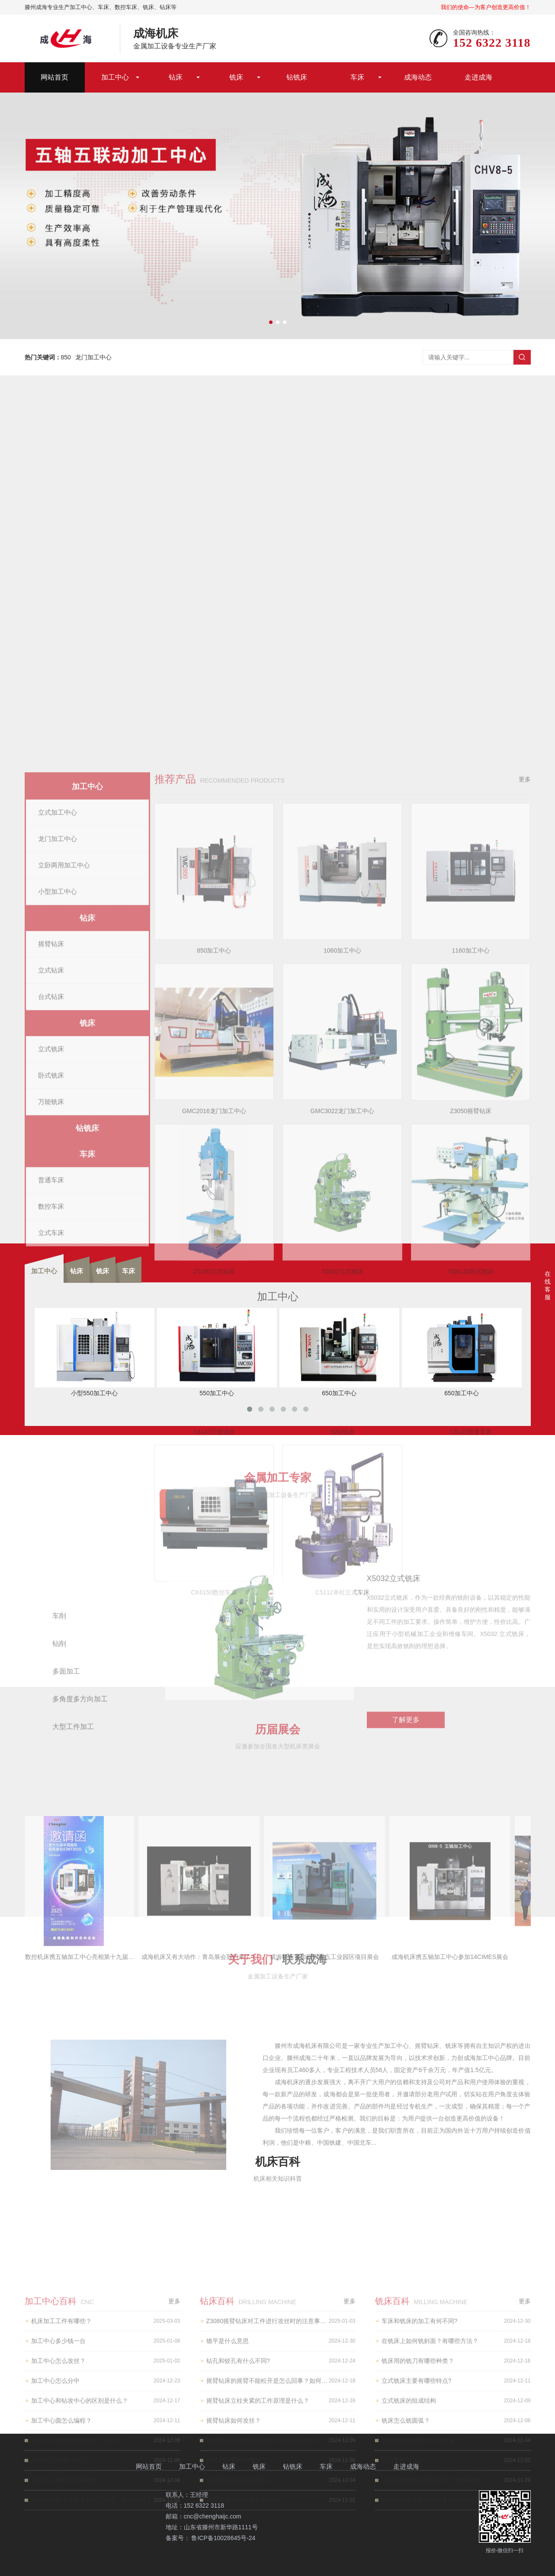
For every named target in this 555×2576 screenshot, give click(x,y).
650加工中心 (339, 1352)
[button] (271, 322)
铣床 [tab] (102, 1271)
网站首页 (54, 77)
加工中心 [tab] (44, 1271)
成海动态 (418, 77)
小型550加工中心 (94, 1352)
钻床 (176, 77)
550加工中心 (217, 1352)
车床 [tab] (128, 1271)
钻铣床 (296, 77)
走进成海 (478, 77)
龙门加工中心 (93, 357)
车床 (357, 77)
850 (66, 357)
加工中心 (115, 77)
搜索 (522, 357)
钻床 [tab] (76, 1271)
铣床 (236, 77)
